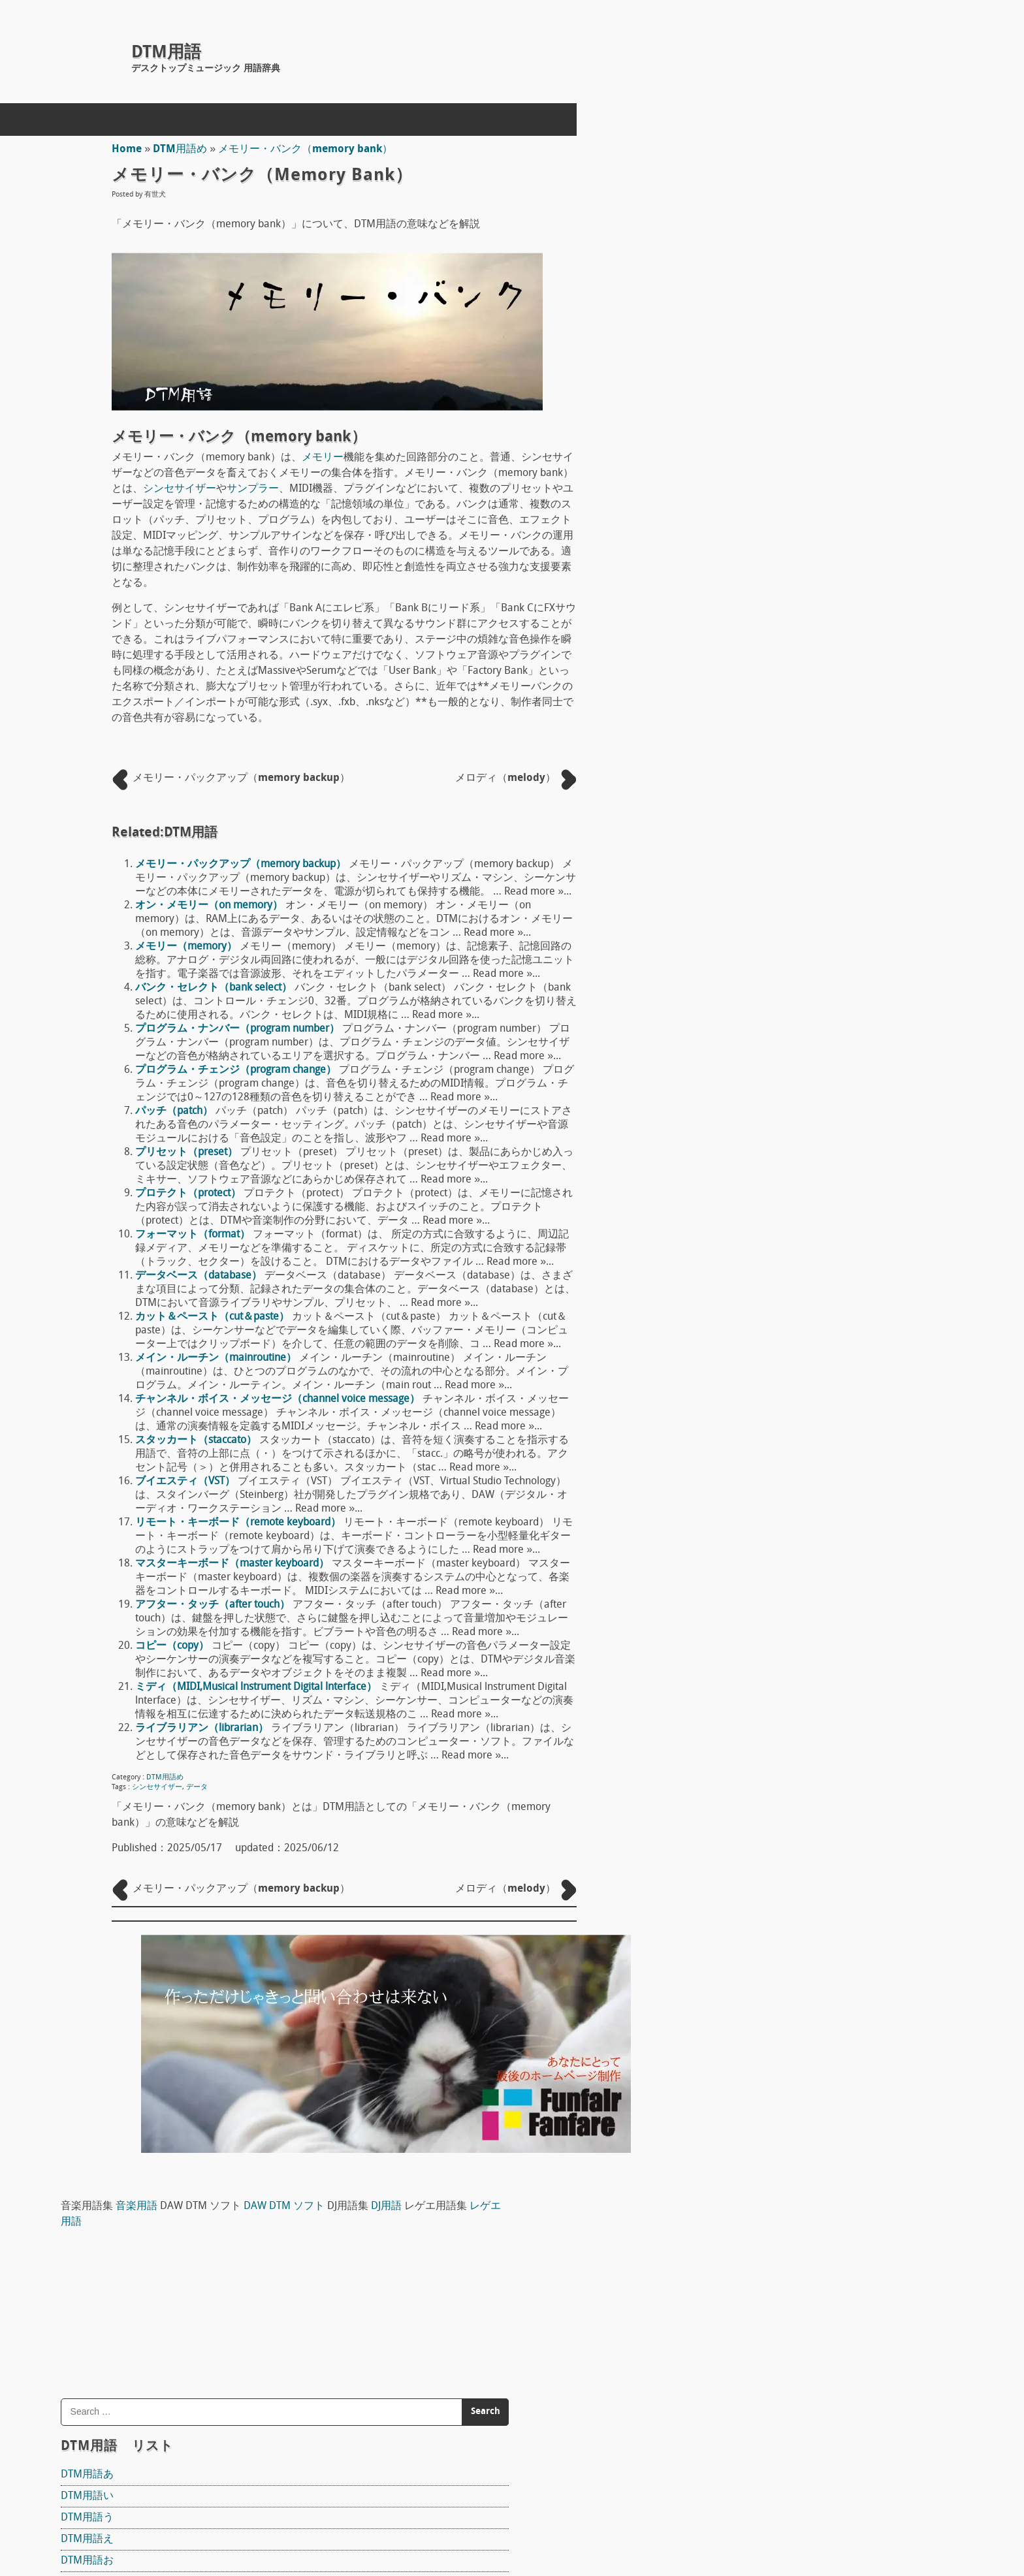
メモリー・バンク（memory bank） (307, 149)
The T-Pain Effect (764, 1513)
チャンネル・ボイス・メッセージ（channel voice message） (279, 1399)
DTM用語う (752, 455)
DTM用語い (752, 433)
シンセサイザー (181, 489)
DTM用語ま (752, 994)
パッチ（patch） (176, 1111)
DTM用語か (752, 520)
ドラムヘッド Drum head (788, 1760)
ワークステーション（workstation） (810, 2019)
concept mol (164, 2519)
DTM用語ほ (752, 972)
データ (199, 1787)
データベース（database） (200, 1276)
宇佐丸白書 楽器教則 (790, 1626)
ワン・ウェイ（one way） (787, 1997)
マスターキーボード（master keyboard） (234, 1564)
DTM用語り (752, 1123)
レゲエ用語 (874, 159)
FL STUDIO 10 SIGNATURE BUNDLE (806, 1460)
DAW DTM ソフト (948, 143)
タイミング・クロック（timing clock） (815, 2338)
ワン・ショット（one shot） (792, 1976)
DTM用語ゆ (752, 1080)
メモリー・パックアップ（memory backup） (242, 864)
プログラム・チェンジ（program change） (237, 1070)
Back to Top (643, 2519)
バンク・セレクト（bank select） (215, 988)
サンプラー (255, 489)
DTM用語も (752, 1058)
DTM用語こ (752, 606)
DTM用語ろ (752, 1188)
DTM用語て (752, 778)
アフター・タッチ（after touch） (214, 1605)
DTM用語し (752, 649)
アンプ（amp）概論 (773, 1866)
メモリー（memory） (188, 947)
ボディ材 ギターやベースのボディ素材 (820, 1813)
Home (129, 149)
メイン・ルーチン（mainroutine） (217, 1358)
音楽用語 (801, 143)
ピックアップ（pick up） (784, 1654)
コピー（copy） (174, 1646)
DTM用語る (752, 1144)
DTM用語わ (752, 1209)
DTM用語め (182, 149)
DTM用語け (752, 584)
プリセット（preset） (188, 1152)
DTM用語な (752, 821)
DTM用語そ (752, 713)
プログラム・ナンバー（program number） (239, 1029)
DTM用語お (752, 498)
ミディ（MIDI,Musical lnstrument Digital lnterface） (258, 1687)
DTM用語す (752, 670)
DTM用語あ (752, 412)
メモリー (324, 458)
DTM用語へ (752, 951)
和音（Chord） (760, 2040)
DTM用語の (752, 864)
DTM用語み (752, 1015)
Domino (744, 1408)
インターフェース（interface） (798, 2381)
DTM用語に (752, 843)
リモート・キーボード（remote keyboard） (240, 1523)
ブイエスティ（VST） (187, 1481)
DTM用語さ (752, 627)
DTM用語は (752, 886)
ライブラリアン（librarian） (203, 1728)
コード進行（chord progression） (804, 2317)
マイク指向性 (757, 1707)
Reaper (742, 1355)
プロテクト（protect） (190, 1193)
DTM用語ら (752, 1101)
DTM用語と (752, 800)
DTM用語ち (752, 757)
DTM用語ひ (752, 907)
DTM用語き (752, 541)
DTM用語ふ (752, 929)
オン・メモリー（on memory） (211, 905)
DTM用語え (752, 476)
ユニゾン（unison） (772, 2403)
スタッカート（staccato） (198, 1440)
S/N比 (739, 1954)
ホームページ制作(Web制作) (261, 2488)
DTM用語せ (752, 692)
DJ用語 (764, 159)
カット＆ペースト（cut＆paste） (214, 1317)
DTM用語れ (752, 1166)
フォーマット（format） (194, 1235)
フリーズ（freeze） (772, 2360)
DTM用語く (752, 563)
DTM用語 (166, 53)
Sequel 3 (745, 1566)
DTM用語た (752, 735)
